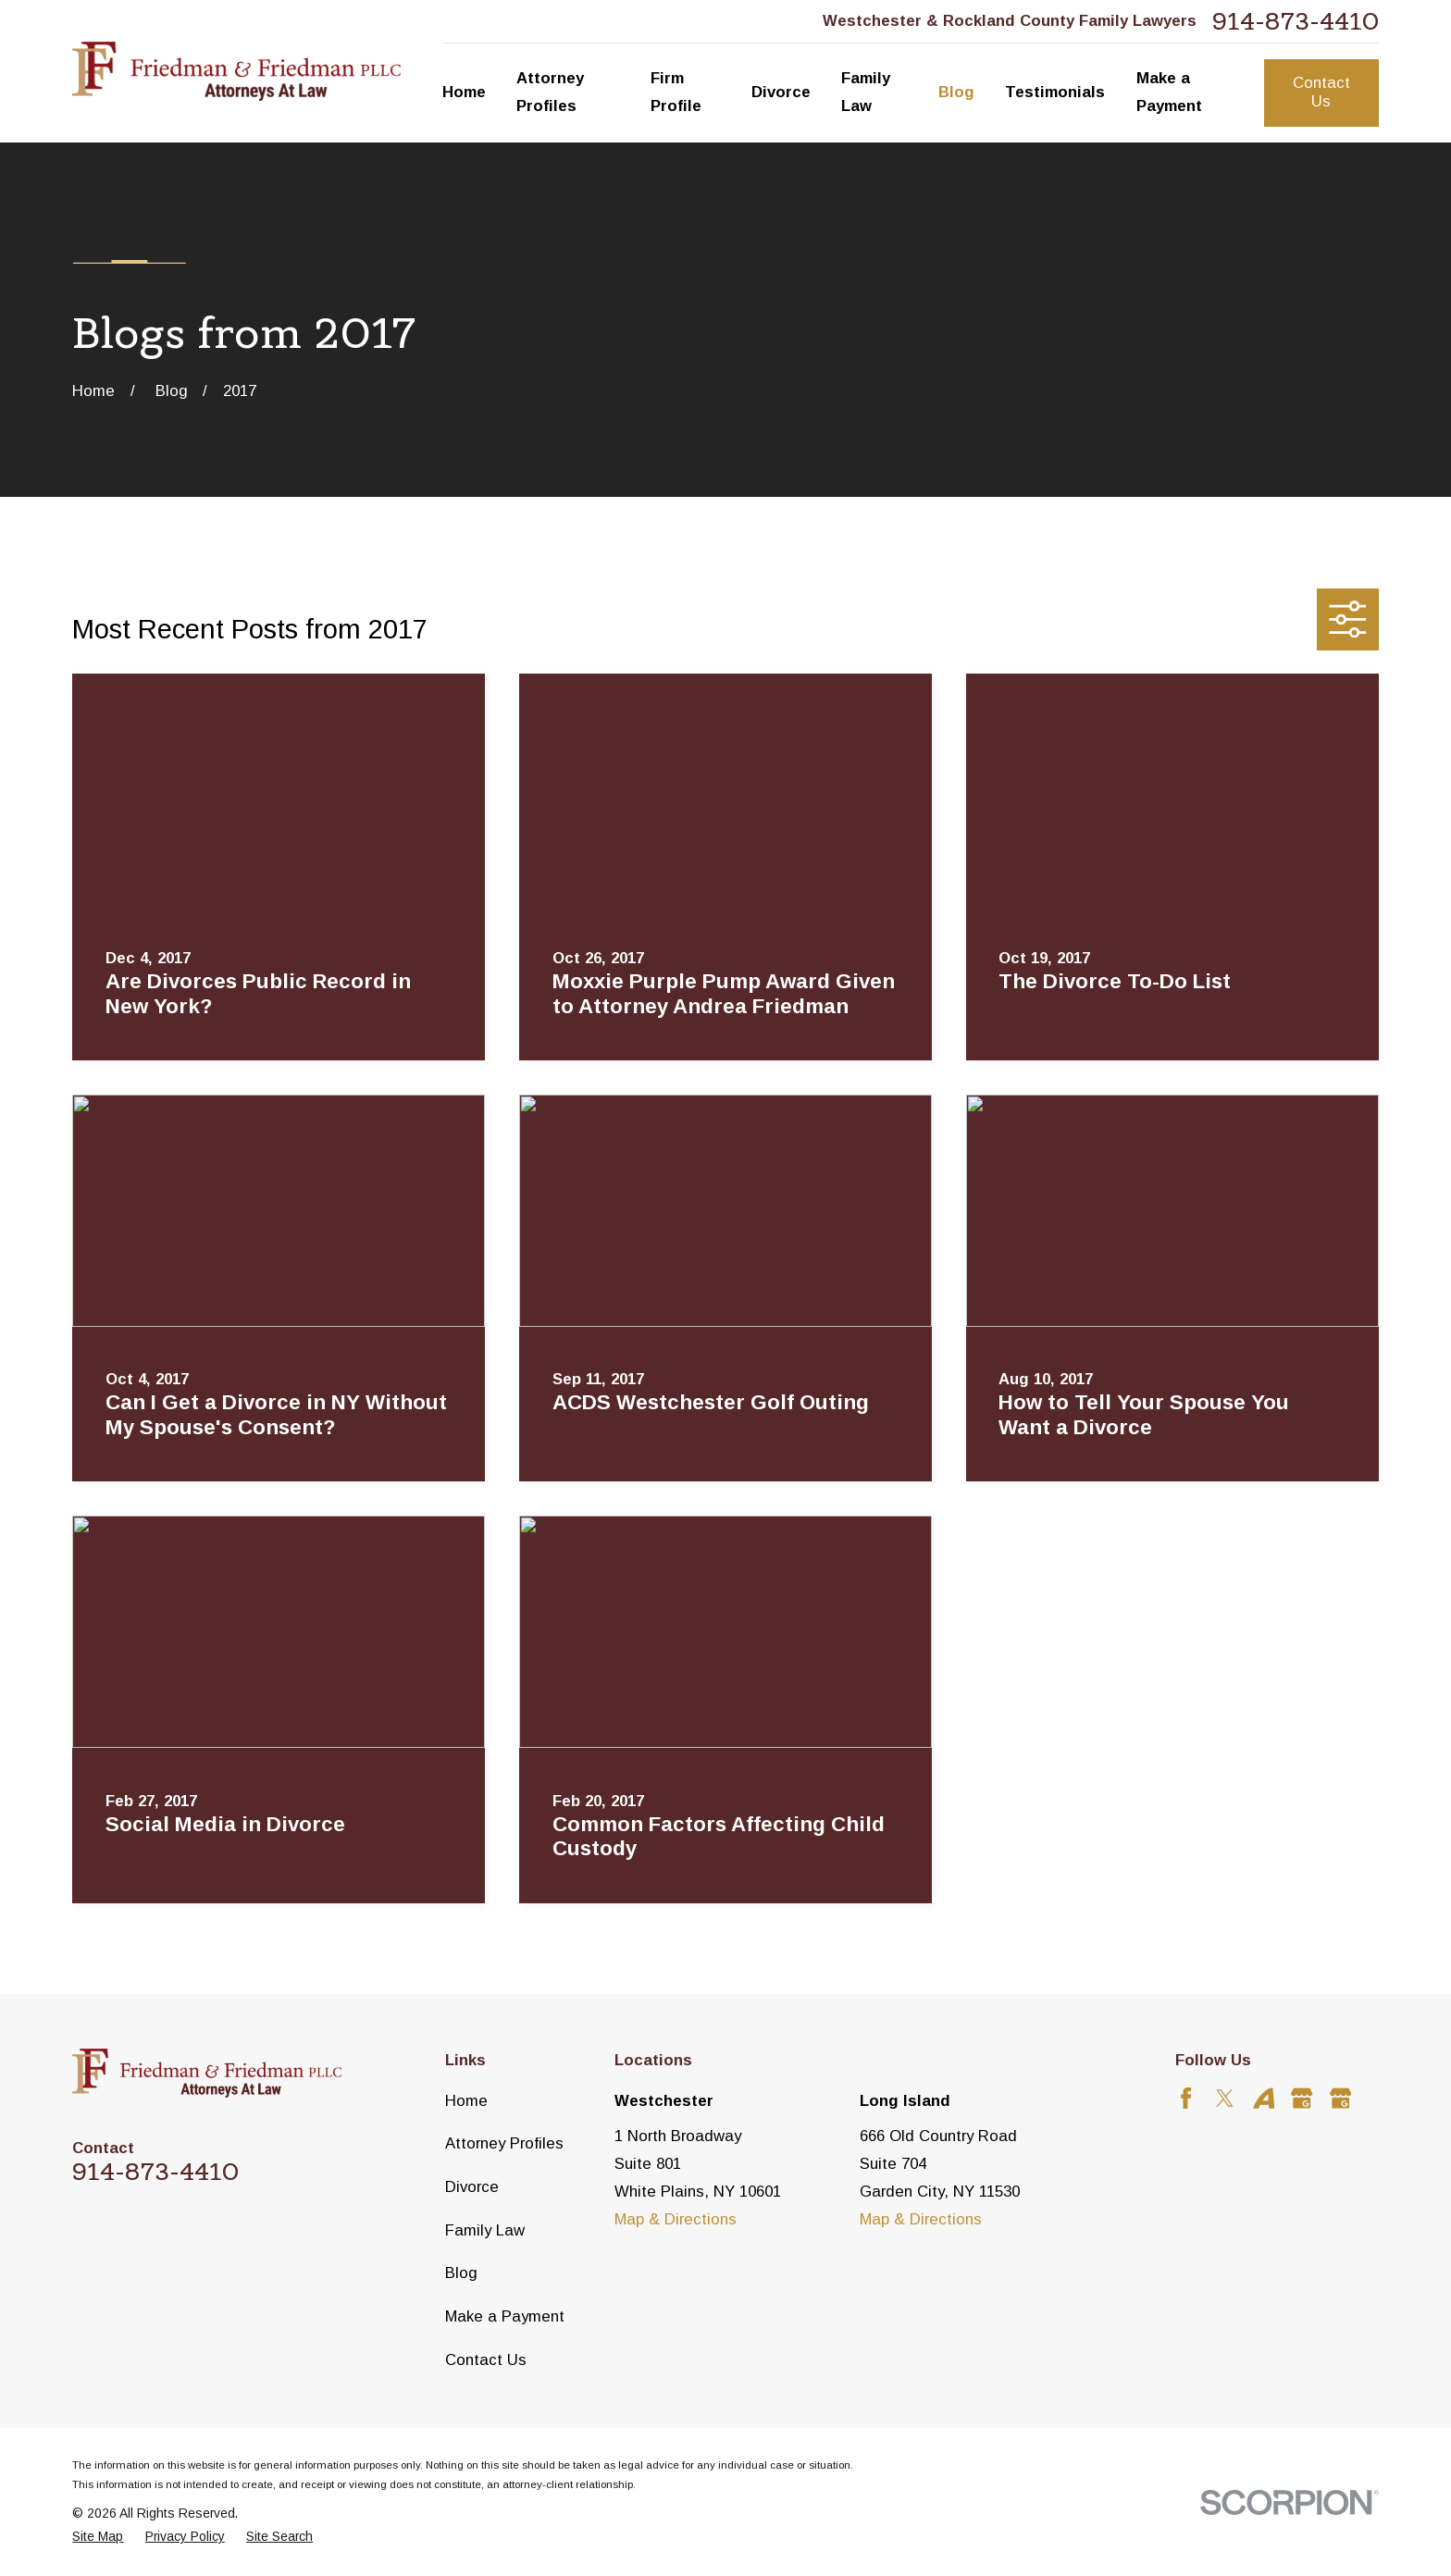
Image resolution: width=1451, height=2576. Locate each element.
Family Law (485, 2230)
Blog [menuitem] (956, 92)
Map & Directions (675, 2219)
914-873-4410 (1295, 21)
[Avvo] (1263, 2098)
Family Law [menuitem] (865, 92)
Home (466, 2101)
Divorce (472, 2187)
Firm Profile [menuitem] (676, 92)
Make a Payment (504, 2316)
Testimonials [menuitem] (1055, 92)
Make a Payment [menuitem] (1169, 92)
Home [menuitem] (464, 92)
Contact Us (1321, 92)
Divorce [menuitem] (781, 92)
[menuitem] (97, 2536)
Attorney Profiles (504, 2143)
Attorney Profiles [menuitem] (550, 92)
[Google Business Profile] (1301, 2098)
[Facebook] (1186, 2098)
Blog (461, 2273)
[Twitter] (1224, 2098)
